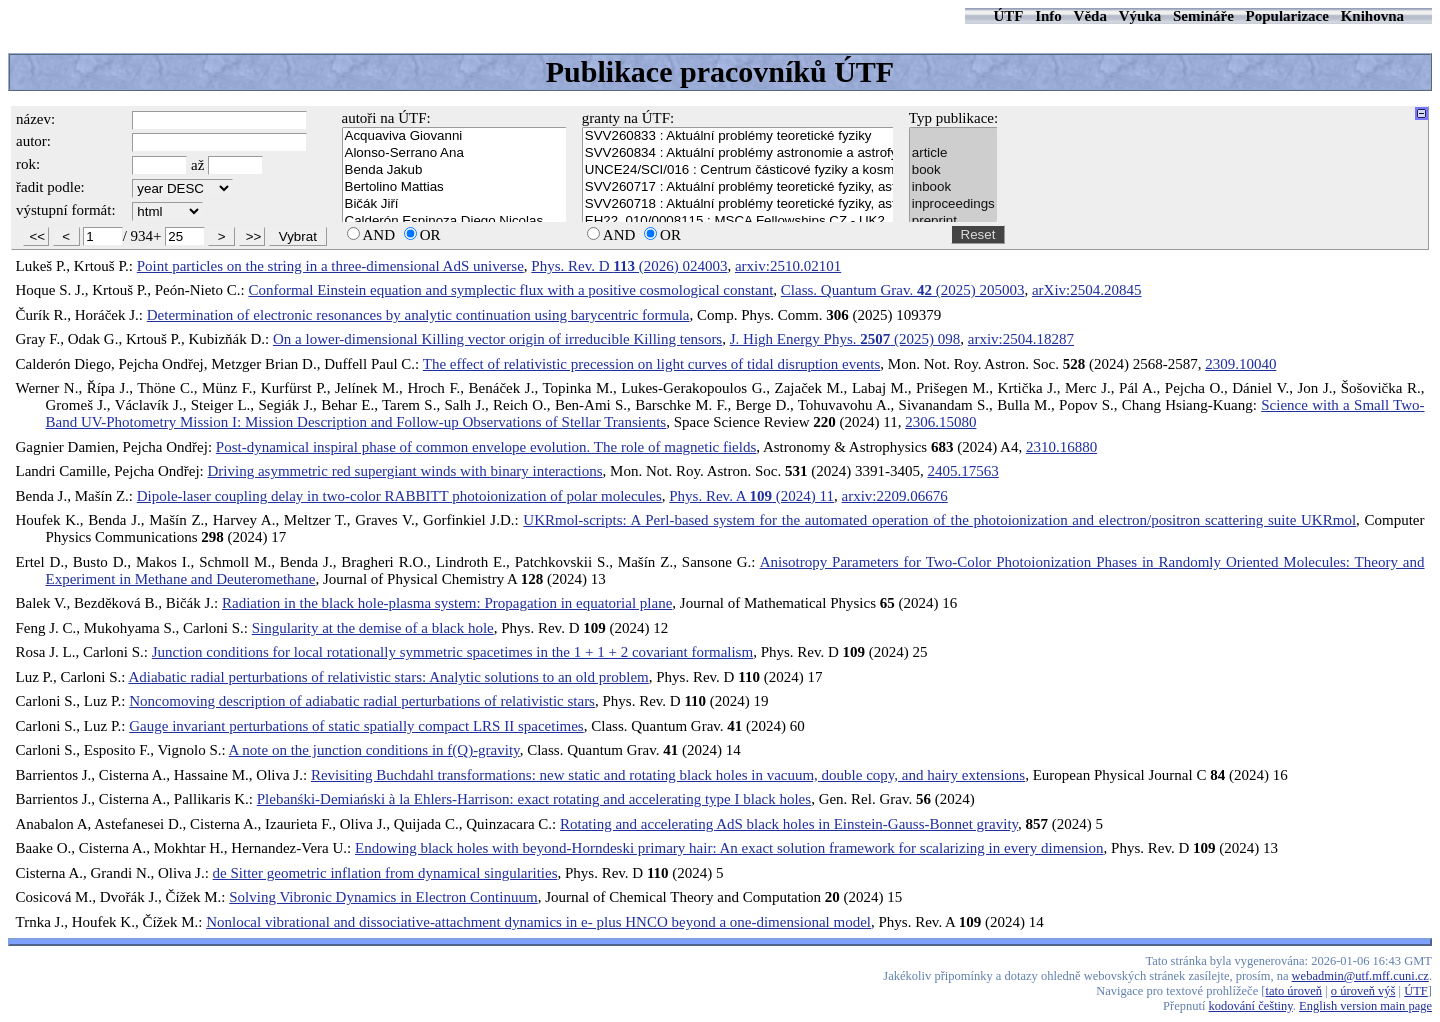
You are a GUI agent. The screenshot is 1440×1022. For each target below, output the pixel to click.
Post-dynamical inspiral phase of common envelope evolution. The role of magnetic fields (486, 447)
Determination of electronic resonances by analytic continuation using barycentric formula (418, 315)
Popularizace (1287, 16)
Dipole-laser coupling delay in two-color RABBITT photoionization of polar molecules (399, 496)
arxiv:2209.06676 (895, 496)
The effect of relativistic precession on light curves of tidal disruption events (652, 364)
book (953, 170)
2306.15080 (940, 422)
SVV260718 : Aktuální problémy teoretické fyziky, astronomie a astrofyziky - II (738, 204)
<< (38, 236)
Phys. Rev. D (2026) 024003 (629, 266)
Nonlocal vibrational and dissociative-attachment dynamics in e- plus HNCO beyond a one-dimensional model (538, 922)
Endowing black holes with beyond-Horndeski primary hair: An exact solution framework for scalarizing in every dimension (729, 848)
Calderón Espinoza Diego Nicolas (454, 221)
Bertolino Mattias (454, 187)
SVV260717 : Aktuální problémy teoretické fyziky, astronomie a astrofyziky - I (738, 187)
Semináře (1203, 16)
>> (254, 236)
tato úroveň (1294, 991)
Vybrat (298, 236)
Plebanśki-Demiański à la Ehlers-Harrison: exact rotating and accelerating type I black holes (534, 799)
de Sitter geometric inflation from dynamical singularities (385, 873)
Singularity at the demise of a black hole (373, 628)
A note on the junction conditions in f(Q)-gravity (374, 750)
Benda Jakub (454, 170)
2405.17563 (962, 471)
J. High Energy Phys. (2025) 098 (845, 339)
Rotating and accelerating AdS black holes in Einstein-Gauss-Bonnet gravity (789, 824)
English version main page (1365, 1006)
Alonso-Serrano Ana (454, 153)
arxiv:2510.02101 (788, 266)
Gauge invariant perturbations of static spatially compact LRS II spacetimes (356, 726)
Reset (978, 234)
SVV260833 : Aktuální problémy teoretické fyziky (738, 136)
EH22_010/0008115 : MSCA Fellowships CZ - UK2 (738, 221)
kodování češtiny (1251, 1006)
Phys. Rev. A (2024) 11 (751, 496)
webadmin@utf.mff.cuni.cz (1360, 976)
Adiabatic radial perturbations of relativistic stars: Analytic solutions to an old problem (388, 677)
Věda (1090, 16)
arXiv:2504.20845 (1087, 290)
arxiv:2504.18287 (1021, 339)
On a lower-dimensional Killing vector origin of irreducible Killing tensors (497, 339)
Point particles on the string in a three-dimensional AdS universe (330, 266)
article (953, 153)
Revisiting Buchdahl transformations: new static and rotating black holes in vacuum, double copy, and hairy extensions (668, 775)
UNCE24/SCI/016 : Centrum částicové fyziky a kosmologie (738, 170)
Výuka (1140, 16)
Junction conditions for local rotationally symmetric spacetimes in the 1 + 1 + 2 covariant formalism (452, 652)
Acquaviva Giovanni (454, 136)
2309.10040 (1240, 364)
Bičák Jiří (454, 204)
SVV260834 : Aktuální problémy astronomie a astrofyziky (738, 153)
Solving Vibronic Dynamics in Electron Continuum (383, 897)
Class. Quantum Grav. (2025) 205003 (903, 290)
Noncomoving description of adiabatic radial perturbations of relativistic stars (362, 701)
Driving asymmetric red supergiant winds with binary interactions (405, 471)
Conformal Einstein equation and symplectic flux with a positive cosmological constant (510, 290)
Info (1048, 16)
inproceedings (953, 204)
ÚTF (1008, 16)
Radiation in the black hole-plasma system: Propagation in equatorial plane (447, 603)
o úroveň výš (1363, 991)
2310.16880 (1061, 447)
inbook (953, 187)
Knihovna (1372, 16)
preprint (953, 221)
